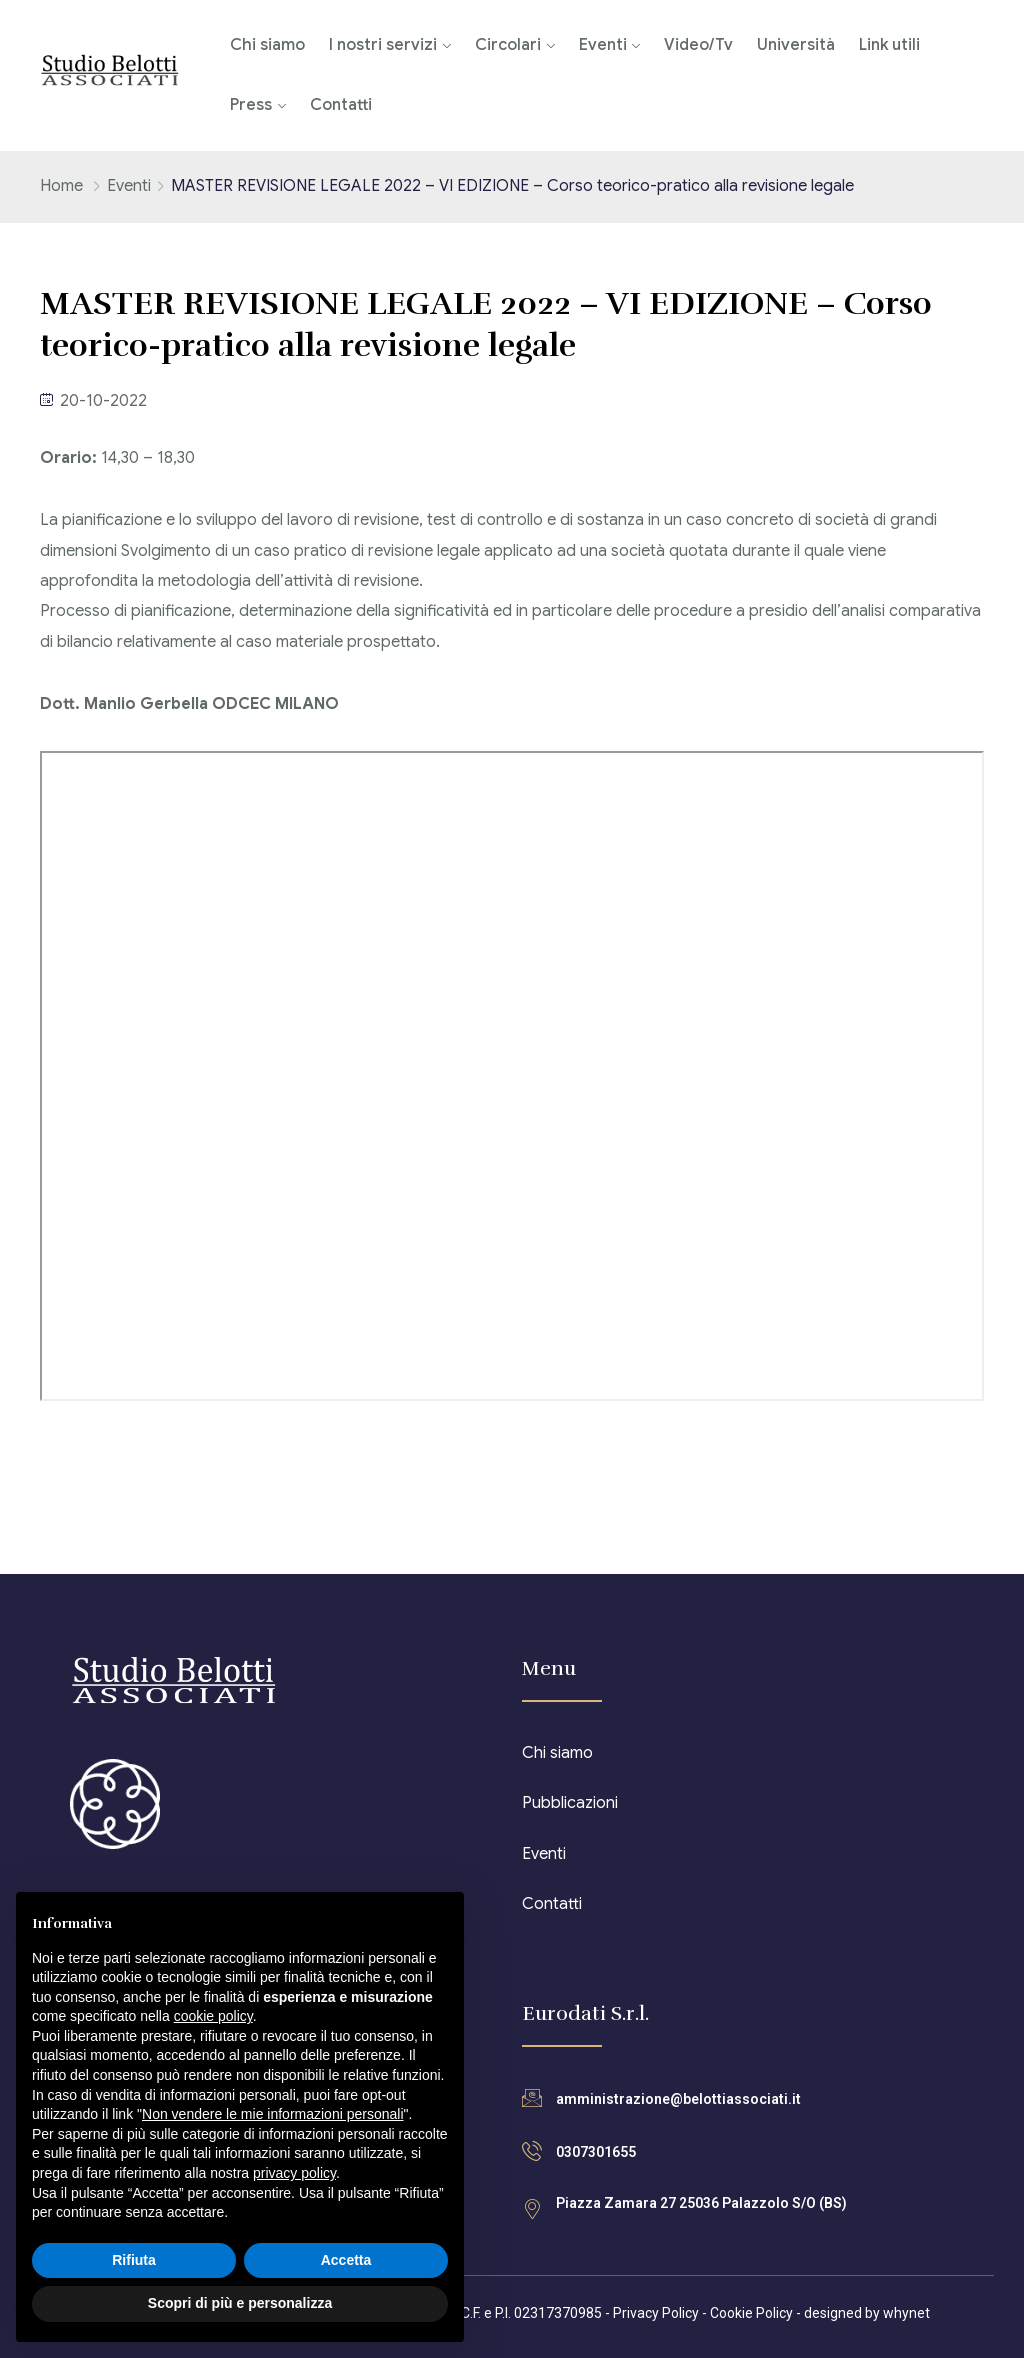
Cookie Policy (751, 2313)
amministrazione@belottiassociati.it (678, 2099)
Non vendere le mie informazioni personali (272, 2114)
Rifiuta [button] (134, 2260)
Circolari (508, 45)
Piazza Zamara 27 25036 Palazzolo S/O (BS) (701, 2203)
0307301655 (596, 2152)
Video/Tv (698, 45)
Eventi (603, 45)
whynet (906, 2313)
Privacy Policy (656, 2313)
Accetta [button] (346, 2260)
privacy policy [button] (294, 2173)
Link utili (889, 45)
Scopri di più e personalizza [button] (240, 2303)
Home (61, 186)
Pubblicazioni (570, 1803)
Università (796, 45)
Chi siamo (267, 45)
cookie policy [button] (213, 2016)
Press (251, 105)
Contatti (341, 105)
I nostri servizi (383, 45)
